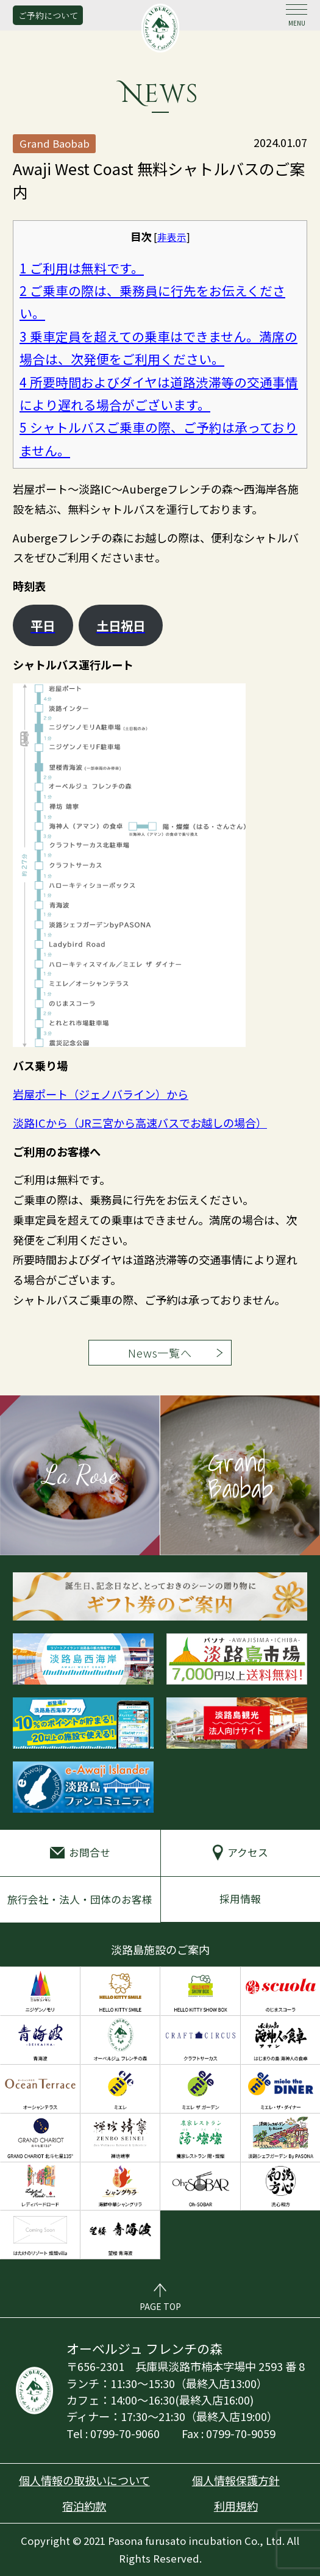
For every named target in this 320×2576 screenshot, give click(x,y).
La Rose (80, 1474)
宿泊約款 (84, 2506)
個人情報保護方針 (236, 2480)
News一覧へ (160, 1353)
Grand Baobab (240, 1475)
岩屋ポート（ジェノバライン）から (100, 1094)
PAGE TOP (160, 2306)
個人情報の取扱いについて (84, 2480)
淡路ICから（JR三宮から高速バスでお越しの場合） (140, 1123)
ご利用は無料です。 (82, 268)
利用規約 (236, 2506)
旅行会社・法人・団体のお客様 (79, 1899)
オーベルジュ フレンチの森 (160, 28)
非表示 (172, 236)
